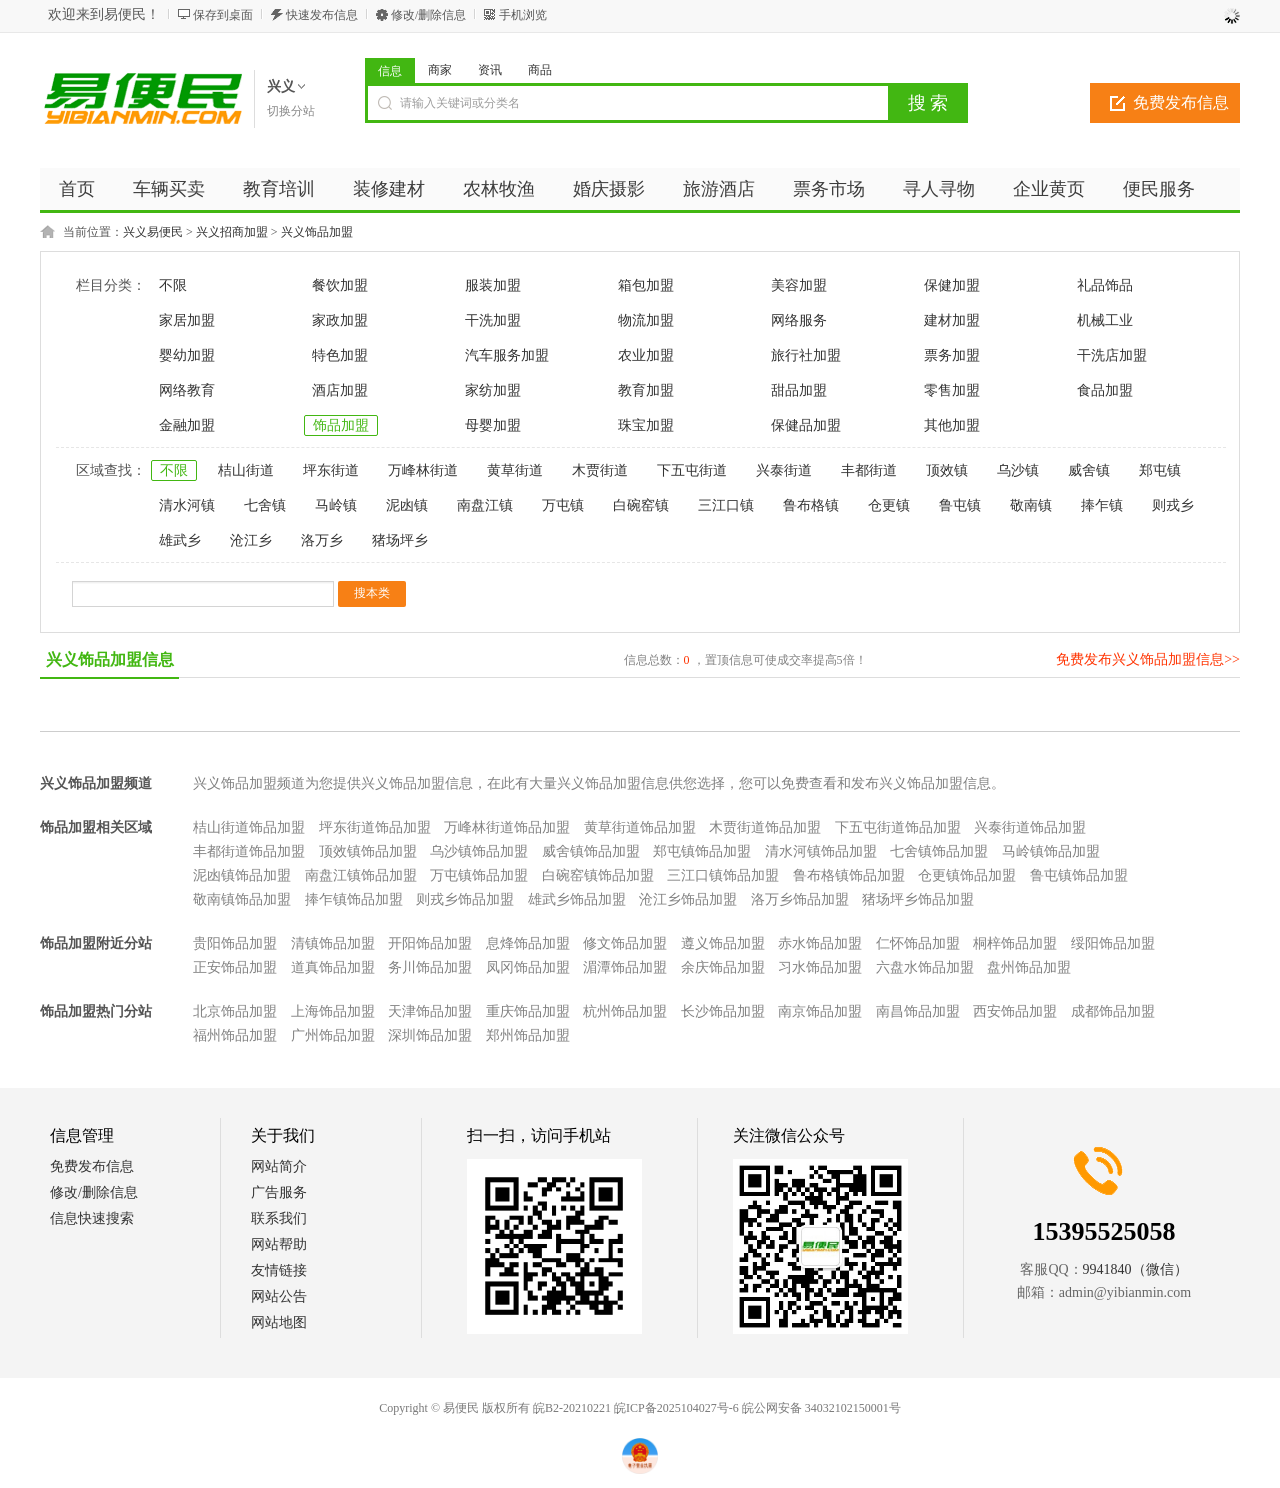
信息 (390, 71)
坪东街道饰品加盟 (375, 827)
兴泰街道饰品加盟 (1030, 827)
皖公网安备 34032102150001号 (821, 1408)
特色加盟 (340, 355)
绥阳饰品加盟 (1113, 943)
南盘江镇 (485, 505)
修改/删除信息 (428, 15)
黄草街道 (515, 470)
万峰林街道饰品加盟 (507, 827)
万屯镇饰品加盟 (479, 875)
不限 (173, 285)
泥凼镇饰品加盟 (242, 875)
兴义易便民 (153, 232)
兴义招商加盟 (232, 232)
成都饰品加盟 (1113, 1011)
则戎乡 (1173, 505)
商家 (440, 70)
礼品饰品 (1105, 285)
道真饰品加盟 (333, 967)
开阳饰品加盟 (430, 943)
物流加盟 (646, 320)
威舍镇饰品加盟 (591, 851)
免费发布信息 (1181, 102)
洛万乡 (322, 540)
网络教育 (187, 390)
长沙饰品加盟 (723, 1011)
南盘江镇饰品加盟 (361, 875)
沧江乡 (251, 540)
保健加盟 (952, 285)
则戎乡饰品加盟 (465, 899)
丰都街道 (869, 470)
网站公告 (279, 1296)
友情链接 (279, 1270)
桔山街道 (246, 470)
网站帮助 (279, 1244)
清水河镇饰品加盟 (821, 851)
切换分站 (291, 111)
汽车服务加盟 (507, 355)
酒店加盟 (340, 390)
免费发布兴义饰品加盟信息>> (1148, 659)
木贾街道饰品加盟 (765, 827)
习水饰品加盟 (820, 967)
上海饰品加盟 (333, 1011)
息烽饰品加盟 (528, 943)
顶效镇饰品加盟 (368, 851)
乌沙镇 (1018, 470)
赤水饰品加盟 (820, 943)
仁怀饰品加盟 (918, 943)
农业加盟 (646, 355)
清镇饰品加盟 (333, 943)
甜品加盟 (799, 390)
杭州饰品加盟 (625, 1011)
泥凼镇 (407, 505)
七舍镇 (265, 505)
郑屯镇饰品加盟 (702, 851)
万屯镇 (563, 505)
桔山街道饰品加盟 (249, 827)
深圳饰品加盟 (430, 1035)
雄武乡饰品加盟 (577, 899)
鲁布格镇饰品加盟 (849, 875)
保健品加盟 (806, 425)
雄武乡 (180, 540)
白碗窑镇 (641, 505)
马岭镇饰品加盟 (1051, 851)
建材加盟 (952, 320)
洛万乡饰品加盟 (800, 899)
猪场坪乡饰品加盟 (918, 899)
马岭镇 (336, 505)
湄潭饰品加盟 (625, 967)
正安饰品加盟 (235, 967)
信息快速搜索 (92, 1218)
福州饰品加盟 (235, 1035)
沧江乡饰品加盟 (688, 899)
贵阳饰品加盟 (235, 943)
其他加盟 (952, 425)
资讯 (490, 70)
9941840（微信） (1135, 1269)
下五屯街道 (692, 470)
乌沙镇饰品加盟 (479, 851)
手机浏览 (523, 15)
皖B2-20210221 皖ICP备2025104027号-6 (636, 1408)
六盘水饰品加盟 (925, 967)
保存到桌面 (223, 15)
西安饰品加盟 (1015, 1011)
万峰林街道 (423, 470)
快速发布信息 (322, 15)
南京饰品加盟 (820, 1011)
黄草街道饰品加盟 (640, 827)
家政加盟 (340, 320)
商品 (540, 70)
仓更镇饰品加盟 (967, 875)
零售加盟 (952, 390)
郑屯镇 (1160, 470)
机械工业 (1105, 320)
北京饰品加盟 (235, 1011)
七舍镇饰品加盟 (939, 851)
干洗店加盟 (1112, 355)
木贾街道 (600, 470)
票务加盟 (952, 355)
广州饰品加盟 (333, 1035)
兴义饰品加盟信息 (110, 659)
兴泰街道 (784, 470)
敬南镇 (1031, 505)
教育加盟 (646, 390)
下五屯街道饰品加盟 (898, 827)
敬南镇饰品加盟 (242, 899)
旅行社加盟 (806, 355)
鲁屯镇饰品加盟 (1079, 875)
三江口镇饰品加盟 (723, 875)
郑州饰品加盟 (528, 1035)
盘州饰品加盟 (1029, 967)
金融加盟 (187, 425)
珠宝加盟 (646, 425)
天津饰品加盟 (430, 1011)
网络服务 (799, 320)
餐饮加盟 (340, 285)
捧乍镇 (1102, 505)
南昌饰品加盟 (918, 1011)
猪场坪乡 (400, 540)
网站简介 (279, 1166)
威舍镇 (1089, 470)
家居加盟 (187, 320)
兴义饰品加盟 (317, 232)
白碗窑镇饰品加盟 (598, 875)
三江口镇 (726, 505)
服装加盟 (493, 285)
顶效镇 (947, 470)
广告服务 (279, 1192)
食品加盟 (1105, 390)
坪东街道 (331, 470)
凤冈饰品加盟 (528, 967)
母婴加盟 (493, 425)
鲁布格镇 (811, 505)
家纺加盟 (493, 390)
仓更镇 (889, 505)
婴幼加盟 (187, 355)
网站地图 (279, 1322)
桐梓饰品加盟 (1015, 943)
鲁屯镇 (960, 505)
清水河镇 (187, 505)
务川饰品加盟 (430, 967)
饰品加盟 (341, 425)
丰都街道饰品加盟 (249, 851)
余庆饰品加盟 (723, 967)
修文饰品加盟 (625, 943)
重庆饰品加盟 (528, 1011)
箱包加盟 (646, 285)
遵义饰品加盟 (723, 943)
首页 (77, 189)
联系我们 (279, 1218)
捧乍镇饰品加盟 (354, 899)
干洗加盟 (493, 320)
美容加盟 (799, 285)
